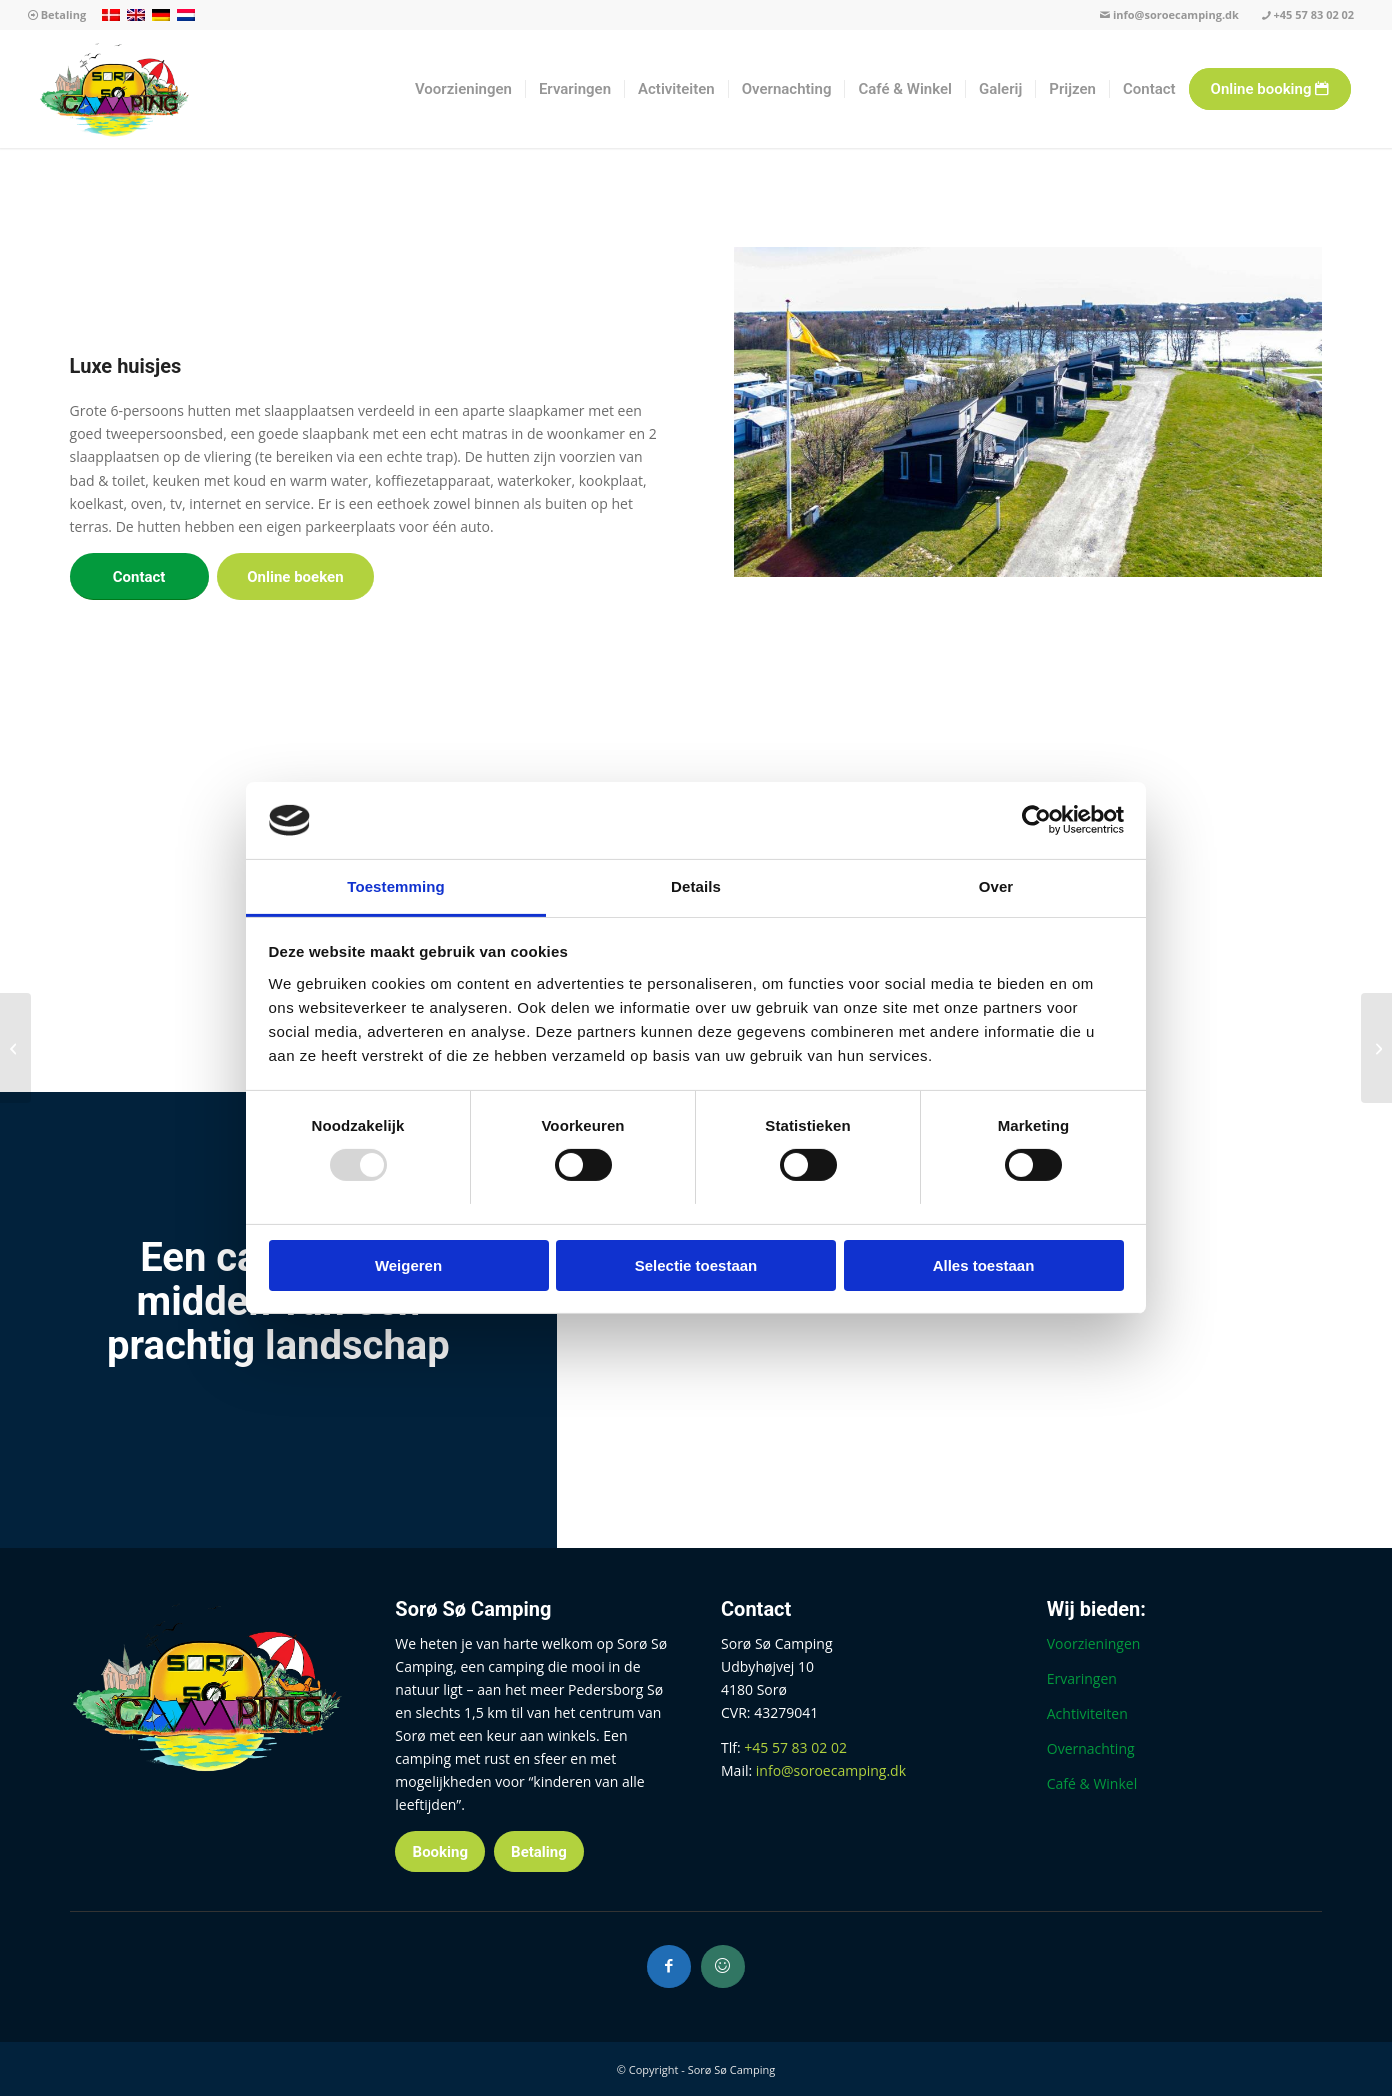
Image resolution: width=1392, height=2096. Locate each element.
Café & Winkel (1092, 1783)
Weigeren (408, 1265)
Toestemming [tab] (396, 886)
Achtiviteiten (1087, 1713)
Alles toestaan (984, 1265)
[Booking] (440, 1851)
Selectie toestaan (696, 1265)
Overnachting (1091, 1748)
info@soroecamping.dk (1169, 14)
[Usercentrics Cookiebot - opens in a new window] (1036, 820)
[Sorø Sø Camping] (114, 89)
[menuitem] (57, 15)
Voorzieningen (1094, 1643)
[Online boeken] (295, 576)
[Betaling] (539, 1851)
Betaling (57, 14)
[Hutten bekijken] (1376, 1048)
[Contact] (139, 576)
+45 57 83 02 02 (1308, 14)
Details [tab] (696, 886)
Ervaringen (1082, 1678)
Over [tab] (996, 886)
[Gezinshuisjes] (15, 1048)
